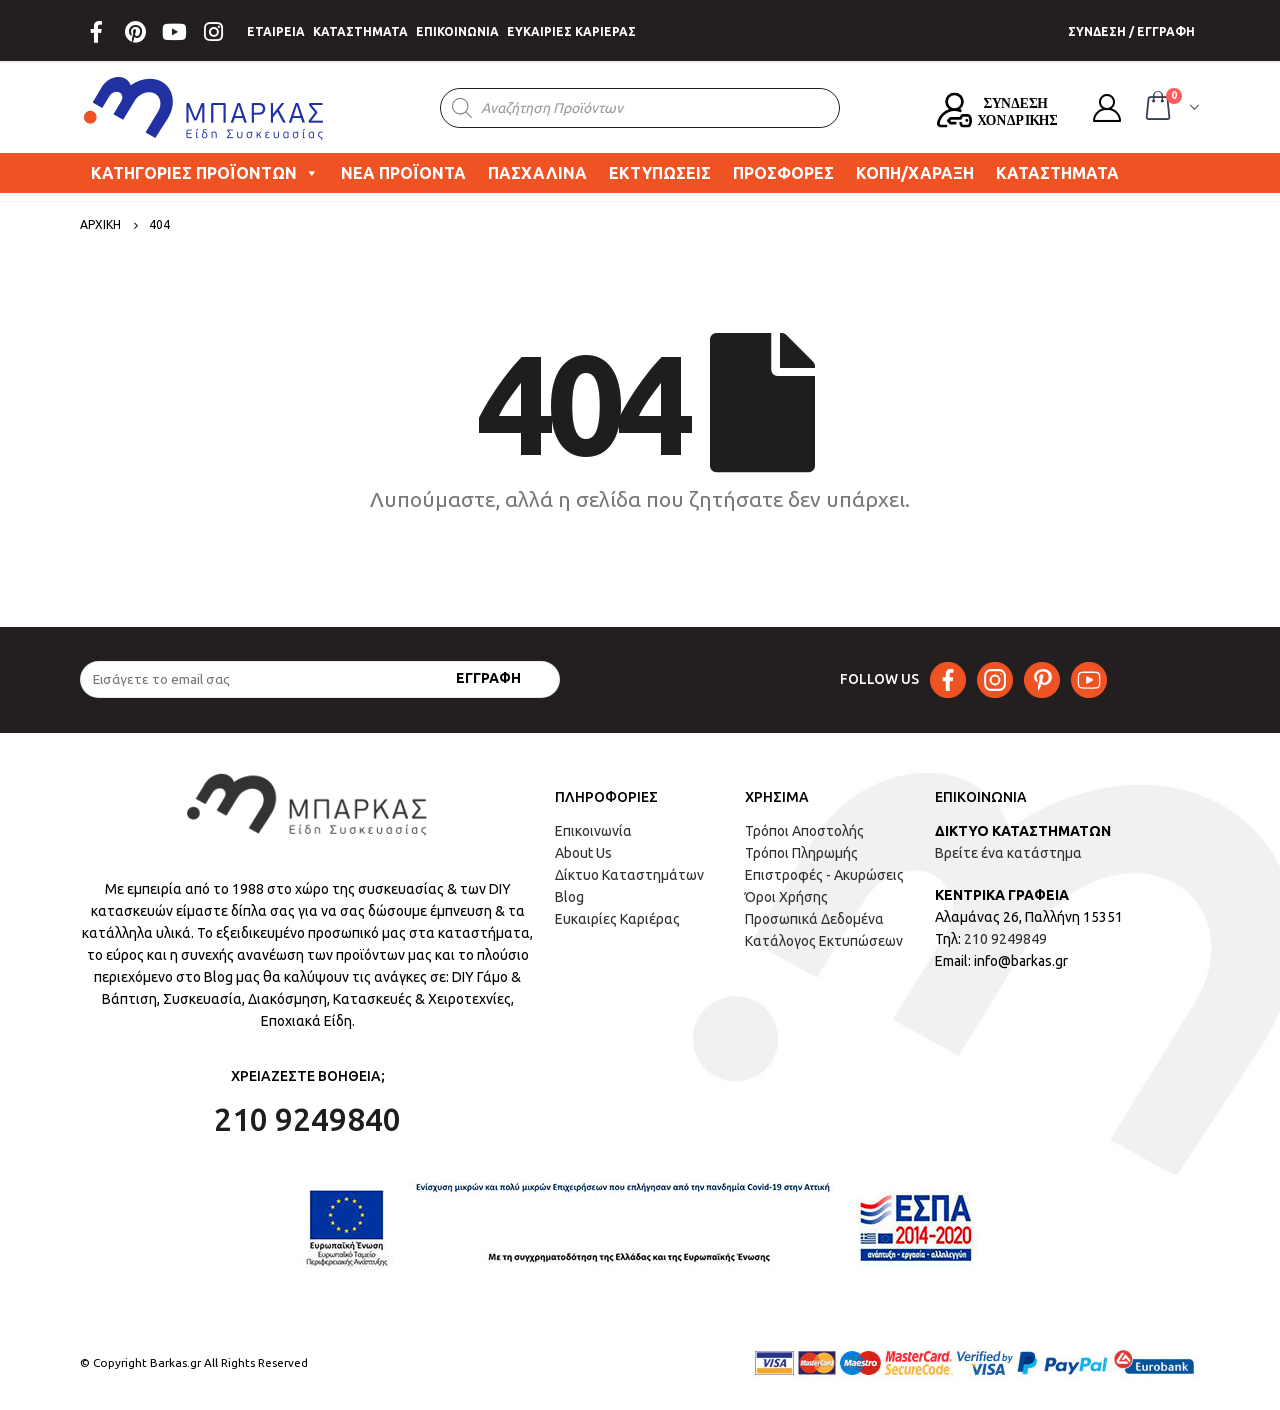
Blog (569, 897)
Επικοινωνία (593, 831)
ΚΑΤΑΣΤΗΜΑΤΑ (360, 31)
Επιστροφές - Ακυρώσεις (824, 875)
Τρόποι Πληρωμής (801, 853)
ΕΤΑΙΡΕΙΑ (276, 31)
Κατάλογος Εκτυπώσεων (824, 941)
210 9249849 (1005, 939)
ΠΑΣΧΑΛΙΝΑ (537, 173)
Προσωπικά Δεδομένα (814, 919)
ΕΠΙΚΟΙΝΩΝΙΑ (457, 31)
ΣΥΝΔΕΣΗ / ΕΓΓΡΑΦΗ (1131, 31)
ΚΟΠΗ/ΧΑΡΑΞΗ (915, 173)
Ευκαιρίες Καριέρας (617, 919)
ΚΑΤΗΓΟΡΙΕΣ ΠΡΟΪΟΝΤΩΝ (205, 173)
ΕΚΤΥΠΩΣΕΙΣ (660, 173)
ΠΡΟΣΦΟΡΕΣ (783, 173)
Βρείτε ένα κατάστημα (1008, 853)
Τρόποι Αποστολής (804, 831)
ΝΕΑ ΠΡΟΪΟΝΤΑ (403, 173)
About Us (583, 853)
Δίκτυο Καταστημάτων (629, 875)
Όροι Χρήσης (786, 897)
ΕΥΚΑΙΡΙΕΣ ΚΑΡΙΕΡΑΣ (571, 31)
